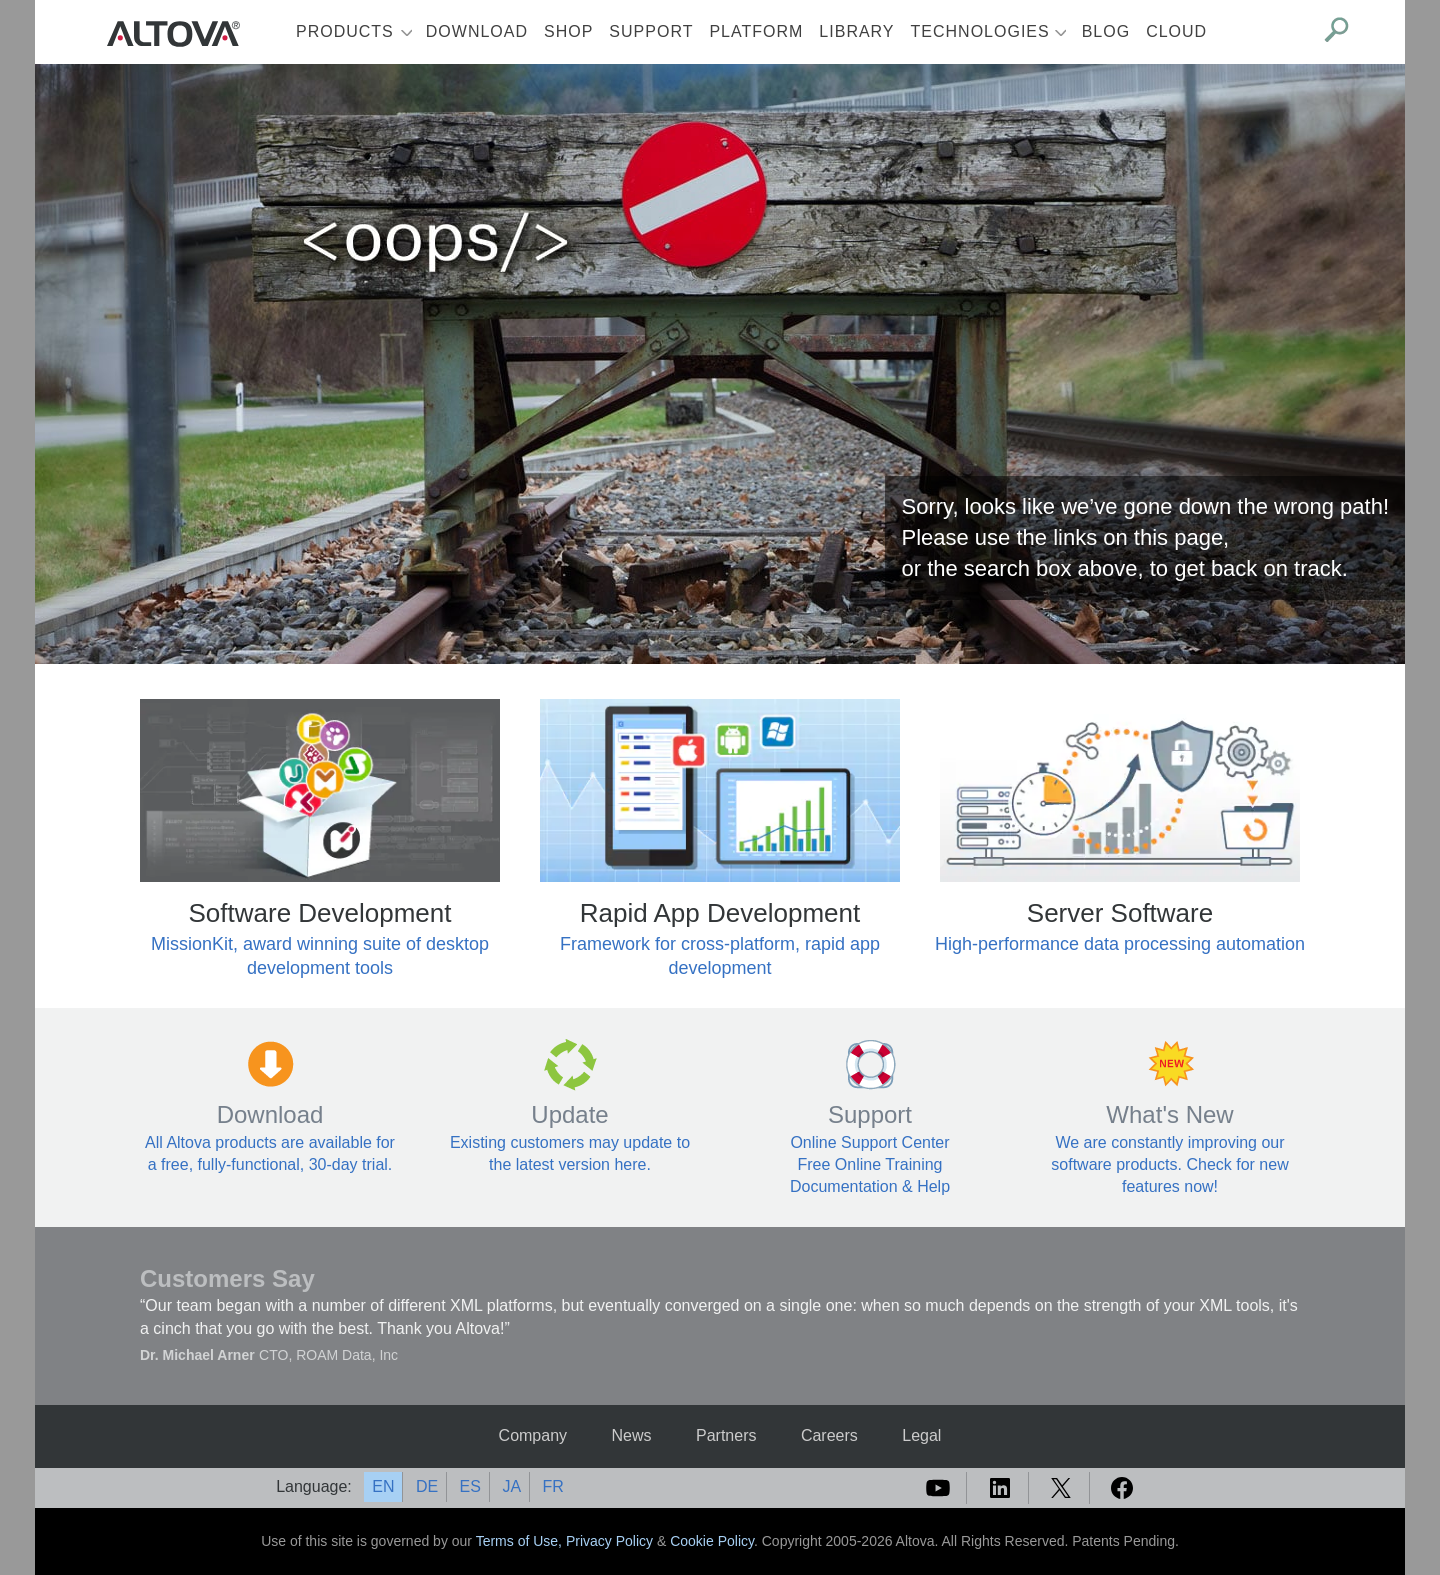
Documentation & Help (870, 1186)
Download (477, 31)
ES (470, 1486)
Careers (829, 1435)
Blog (1106, 31)
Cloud (1176, 31)
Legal (921, 1435)
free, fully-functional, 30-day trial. (276, 1164)
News (632, 1435)
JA (511, 1486)
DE (427, 1486)
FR (553, 1486)
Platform (756, 31)
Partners (726, 1435)
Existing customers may (536, 1142)
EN (383, 1486)
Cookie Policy (712, 1541)
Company (533, 1435)
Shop (568, 31)
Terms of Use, (521, 1541)
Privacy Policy (609, 1541)
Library (856, 31)
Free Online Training (870, 1164)
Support (651, 31)
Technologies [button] (980, 31)
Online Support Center (869, 1142)
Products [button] (345, 31)
